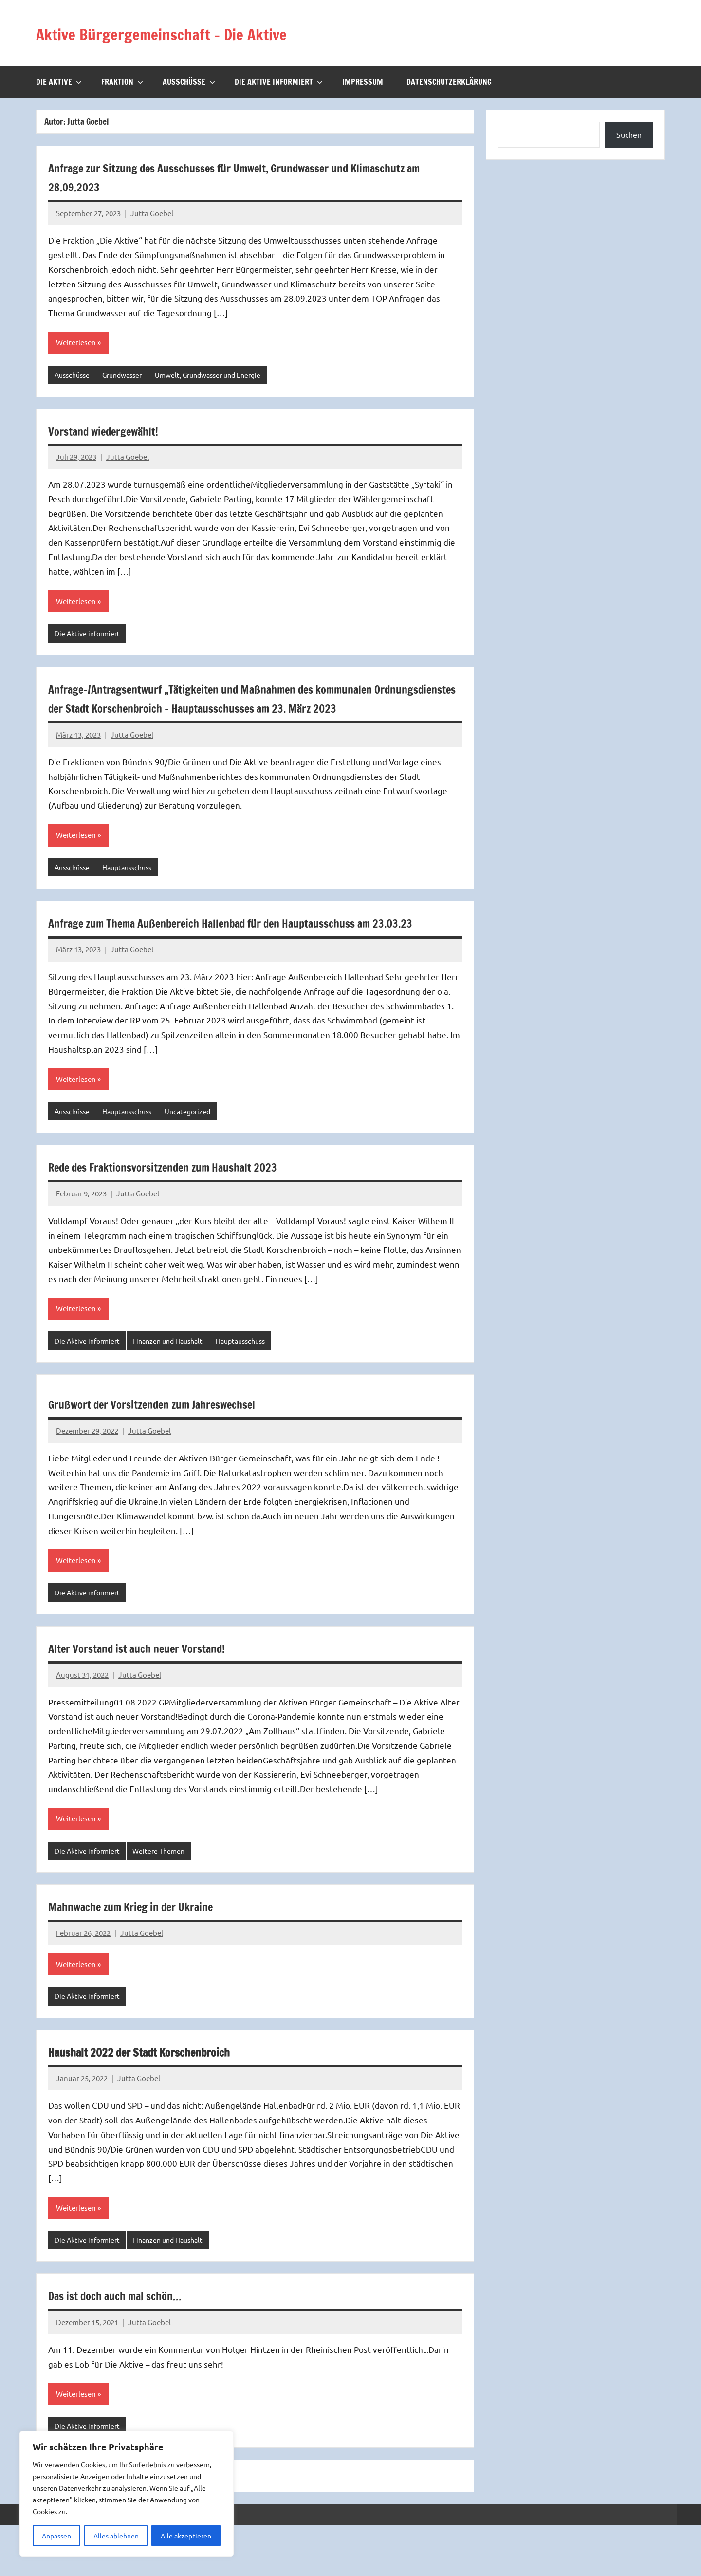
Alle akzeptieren (186, 2535)
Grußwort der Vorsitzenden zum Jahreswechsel (180, 1448)
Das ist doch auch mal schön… (133, 2344)
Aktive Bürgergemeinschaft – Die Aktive (196, 33)
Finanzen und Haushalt (175, 1384)
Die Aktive (59, 81)
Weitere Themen (164, 1897)
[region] (126, 2494)
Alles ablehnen (116, 2535)
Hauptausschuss (133, 889)
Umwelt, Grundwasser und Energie (221, 375)
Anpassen (56, 2535)
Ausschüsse (189, 81)
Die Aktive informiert (279, 81)
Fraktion (122, 81)
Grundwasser (128, 375)
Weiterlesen (77, 343)
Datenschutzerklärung (449, 81)
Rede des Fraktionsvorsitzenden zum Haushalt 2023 (195, 1209)
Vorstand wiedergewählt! (118, 431)
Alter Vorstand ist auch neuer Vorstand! (160, 1693)
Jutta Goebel (151, 213)
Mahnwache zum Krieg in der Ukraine (153, 1953)
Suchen (629, 134)
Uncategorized (198, 1153)
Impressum (362, 81)
